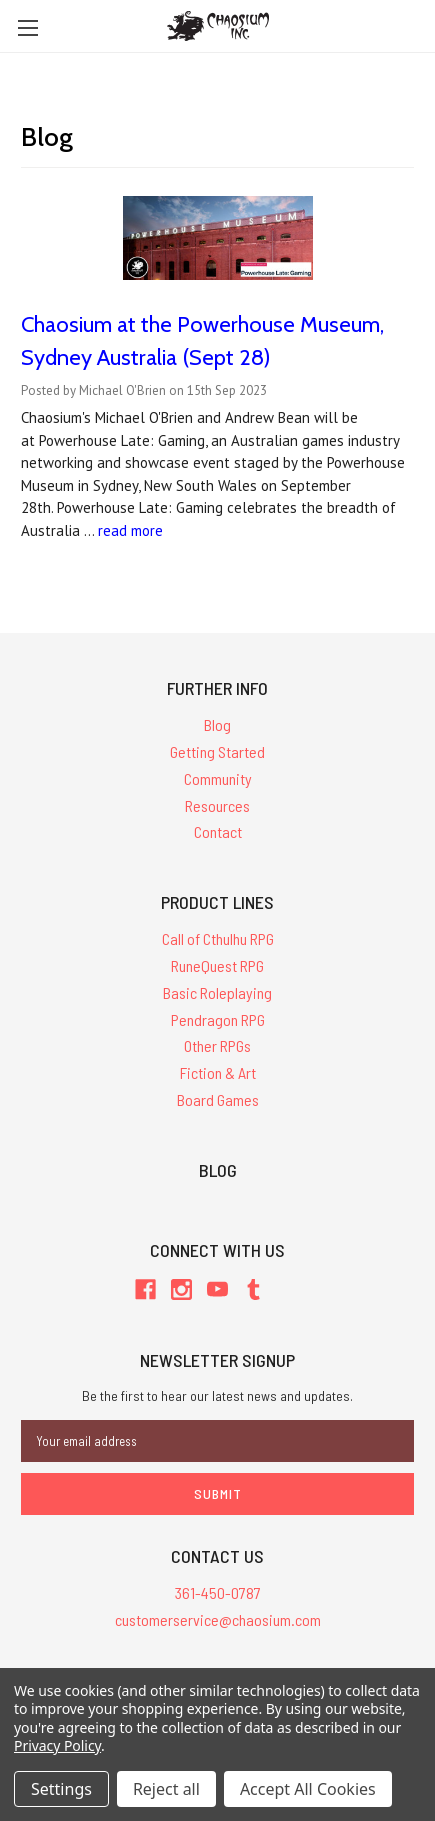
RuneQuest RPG (217, 965)
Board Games (218, 1099)
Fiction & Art (218, 1072)
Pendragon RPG (218, 1019)
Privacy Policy (57, 1745)
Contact (218, 831)
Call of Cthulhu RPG (218, 938)
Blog (217, 724)
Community (218, 778)
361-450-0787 (218, 1592)
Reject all (166, 1789)
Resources (217, 805)
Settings (61, 1789)
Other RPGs (217, 1045)
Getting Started (217, 751)
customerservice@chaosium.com (218, 1619)
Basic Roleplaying (217, 992)
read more (130, 530)
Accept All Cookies (308, 1789)
